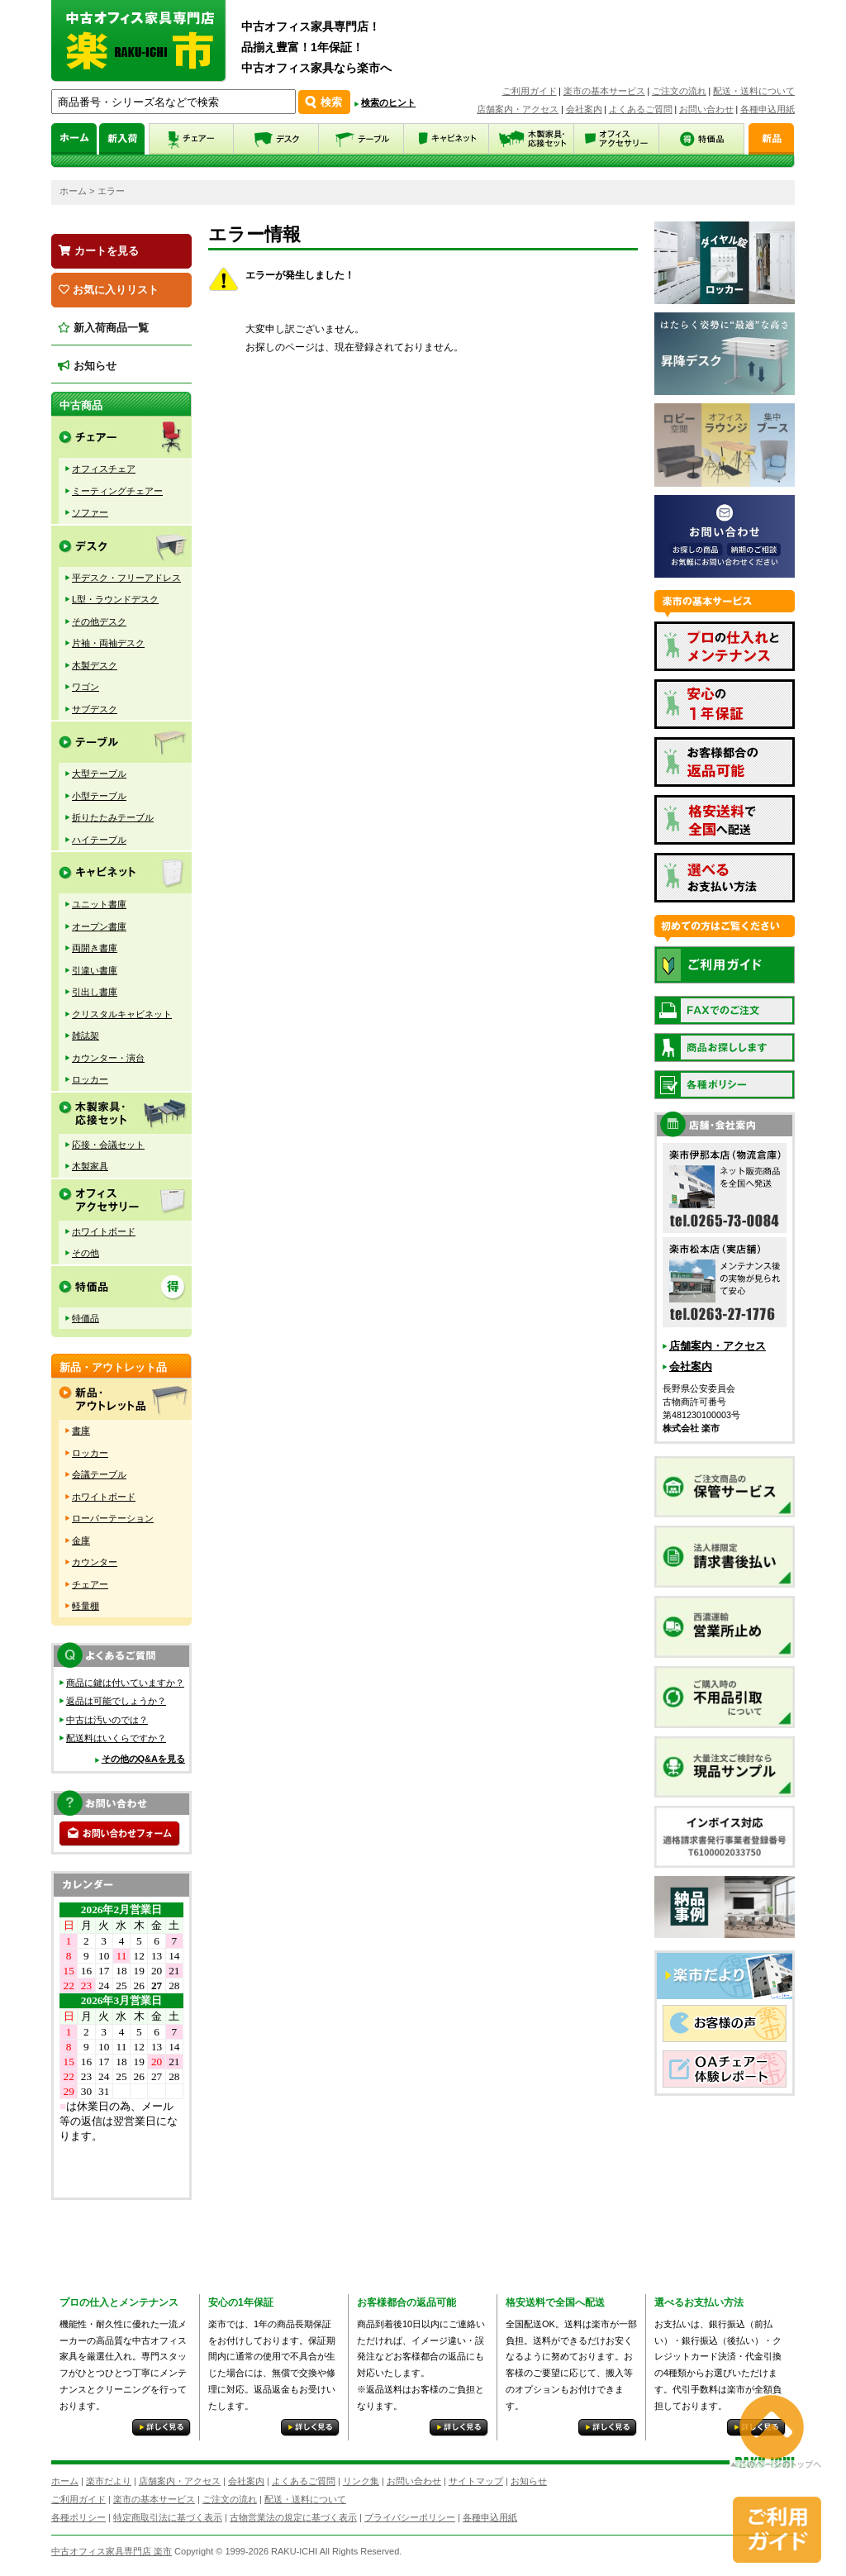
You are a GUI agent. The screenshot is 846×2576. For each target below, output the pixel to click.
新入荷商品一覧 (103, 327)
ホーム (73, 191)
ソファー (90, 512)
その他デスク (99, 621)
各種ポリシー (78, 2517)
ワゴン (85, 687)
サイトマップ (476, 2481)
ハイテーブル (99, 840)
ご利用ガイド (529, 91)
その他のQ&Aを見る (143, 1759)
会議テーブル (99, 1474)
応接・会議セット (108, 1145)
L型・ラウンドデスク (115, 599)
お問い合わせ (706, 109)
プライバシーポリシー (409, 2517)
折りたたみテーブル (113, 817)
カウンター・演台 (108, 1058)
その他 (85, 1253)
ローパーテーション (113, 1518)
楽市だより (108, 2481)
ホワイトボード (103, 1231)
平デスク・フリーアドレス (126, 578)
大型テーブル (99, 774)
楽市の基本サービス (604, 91)
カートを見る (99, 251)
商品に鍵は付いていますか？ (125, 1683)
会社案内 (584, 109)
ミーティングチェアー (117, 491)
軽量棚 (85, 1606)
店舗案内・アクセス (517, 109)
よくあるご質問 (641, 109)
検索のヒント (388, 102)
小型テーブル (99, 796)
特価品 (85, 1318)
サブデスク (94, 709)
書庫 (81, 1431)
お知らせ (87, 365)
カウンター (94, 1562)
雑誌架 (85, 1035)
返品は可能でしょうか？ (116, 1701)
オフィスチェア (103, 469)
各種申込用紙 (767, 109)
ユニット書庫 (99, 904)
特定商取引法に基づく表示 (167, 2517)
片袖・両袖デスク (108, 643)
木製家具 (90, 1166)
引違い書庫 (94, 970)
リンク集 (361, 2481)
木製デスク (94, 665)
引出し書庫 (94, 992)
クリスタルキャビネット (122, 1014)
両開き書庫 (94, 948)
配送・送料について (754, 91)
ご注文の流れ (679, 91)
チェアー (90, 1584)
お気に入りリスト (109, 289)
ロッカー (90, 1079)
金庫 (81, 1540)
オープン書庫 (99, 926)
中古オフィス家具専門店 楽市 (111, 2551)
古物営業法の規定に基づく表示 (293, 2517)
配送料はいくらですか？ (116, 1738)
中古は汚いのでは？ (107, 1720)
